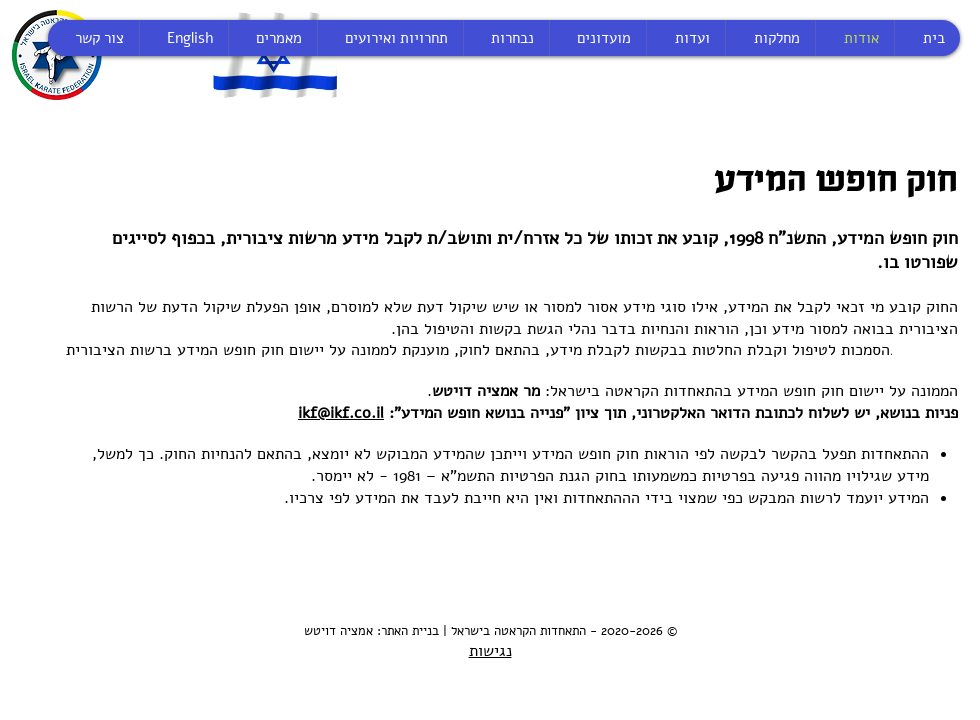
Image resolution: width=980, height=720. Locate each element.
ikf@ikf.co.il (341, 413)
